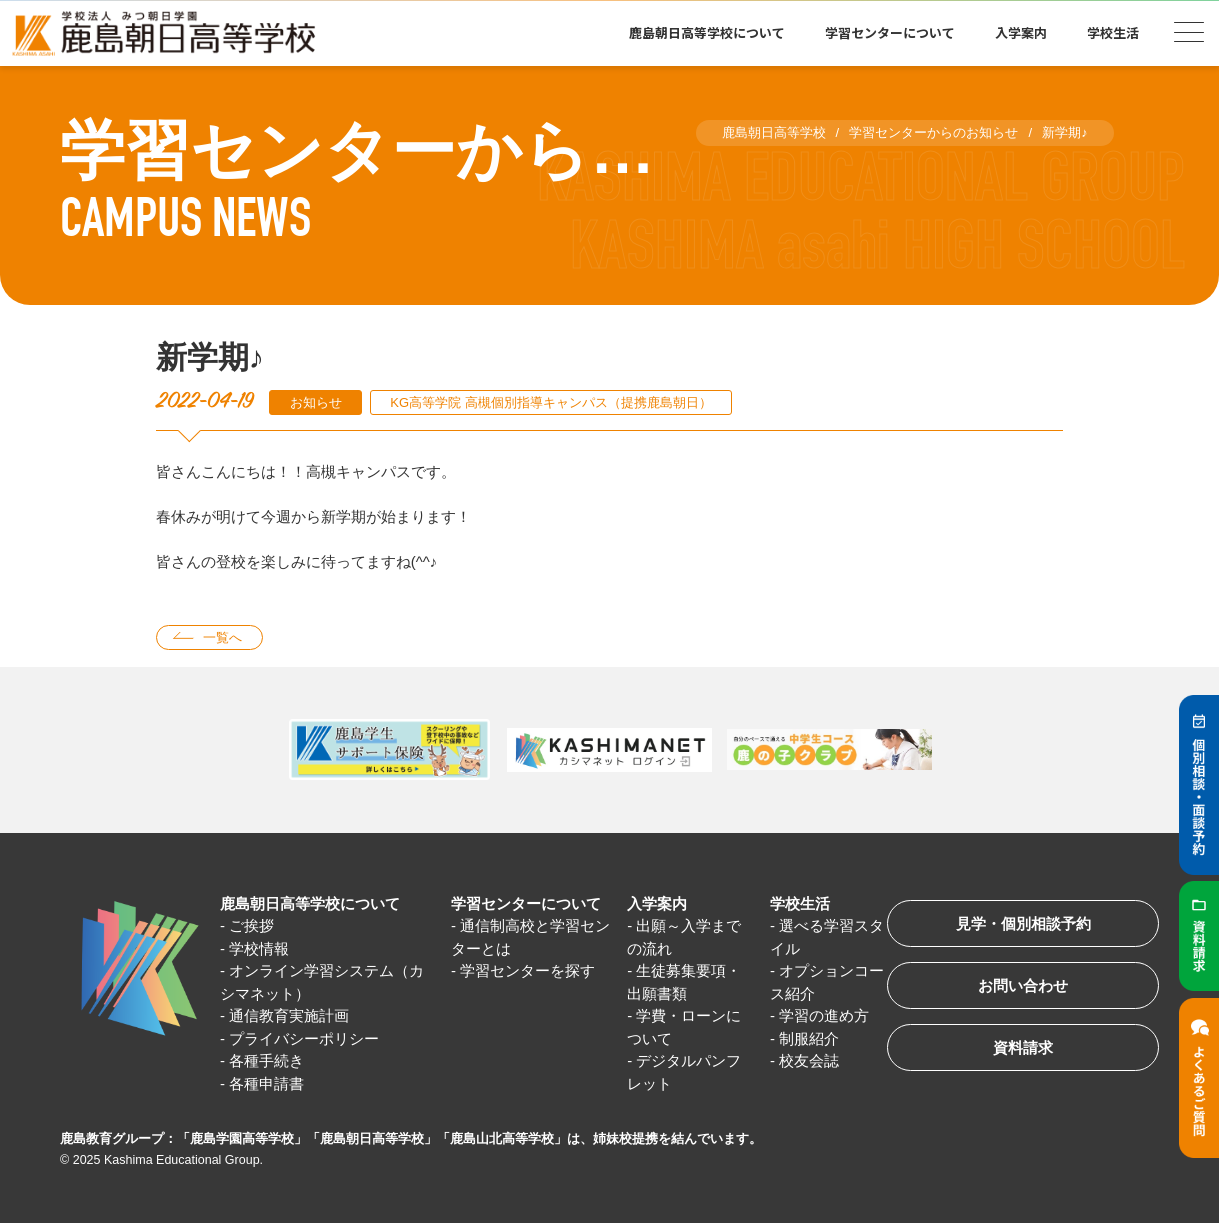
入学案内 (1021, 32)
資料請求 (1023, 1048)
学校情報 (259, 948)
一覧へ (222, 637)
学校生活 (1113, 32)
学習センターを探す (527, 971)
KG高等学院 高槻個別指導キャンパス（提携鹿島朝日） (550, 402)
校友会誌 (809, 1061)
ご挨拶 (251, 926)
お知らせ (316, 402)
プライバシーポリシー (304, 1038)
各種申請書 (266, 1083)
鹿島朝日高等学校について (707, 32)
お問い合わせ (1023, 986)
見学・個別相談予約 (1023, 924)
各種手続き (266, 1061)
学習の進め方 (824, 1016)
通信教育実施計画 (289, 1016)
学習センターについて (890, 32)
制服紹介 (809, 1038)
